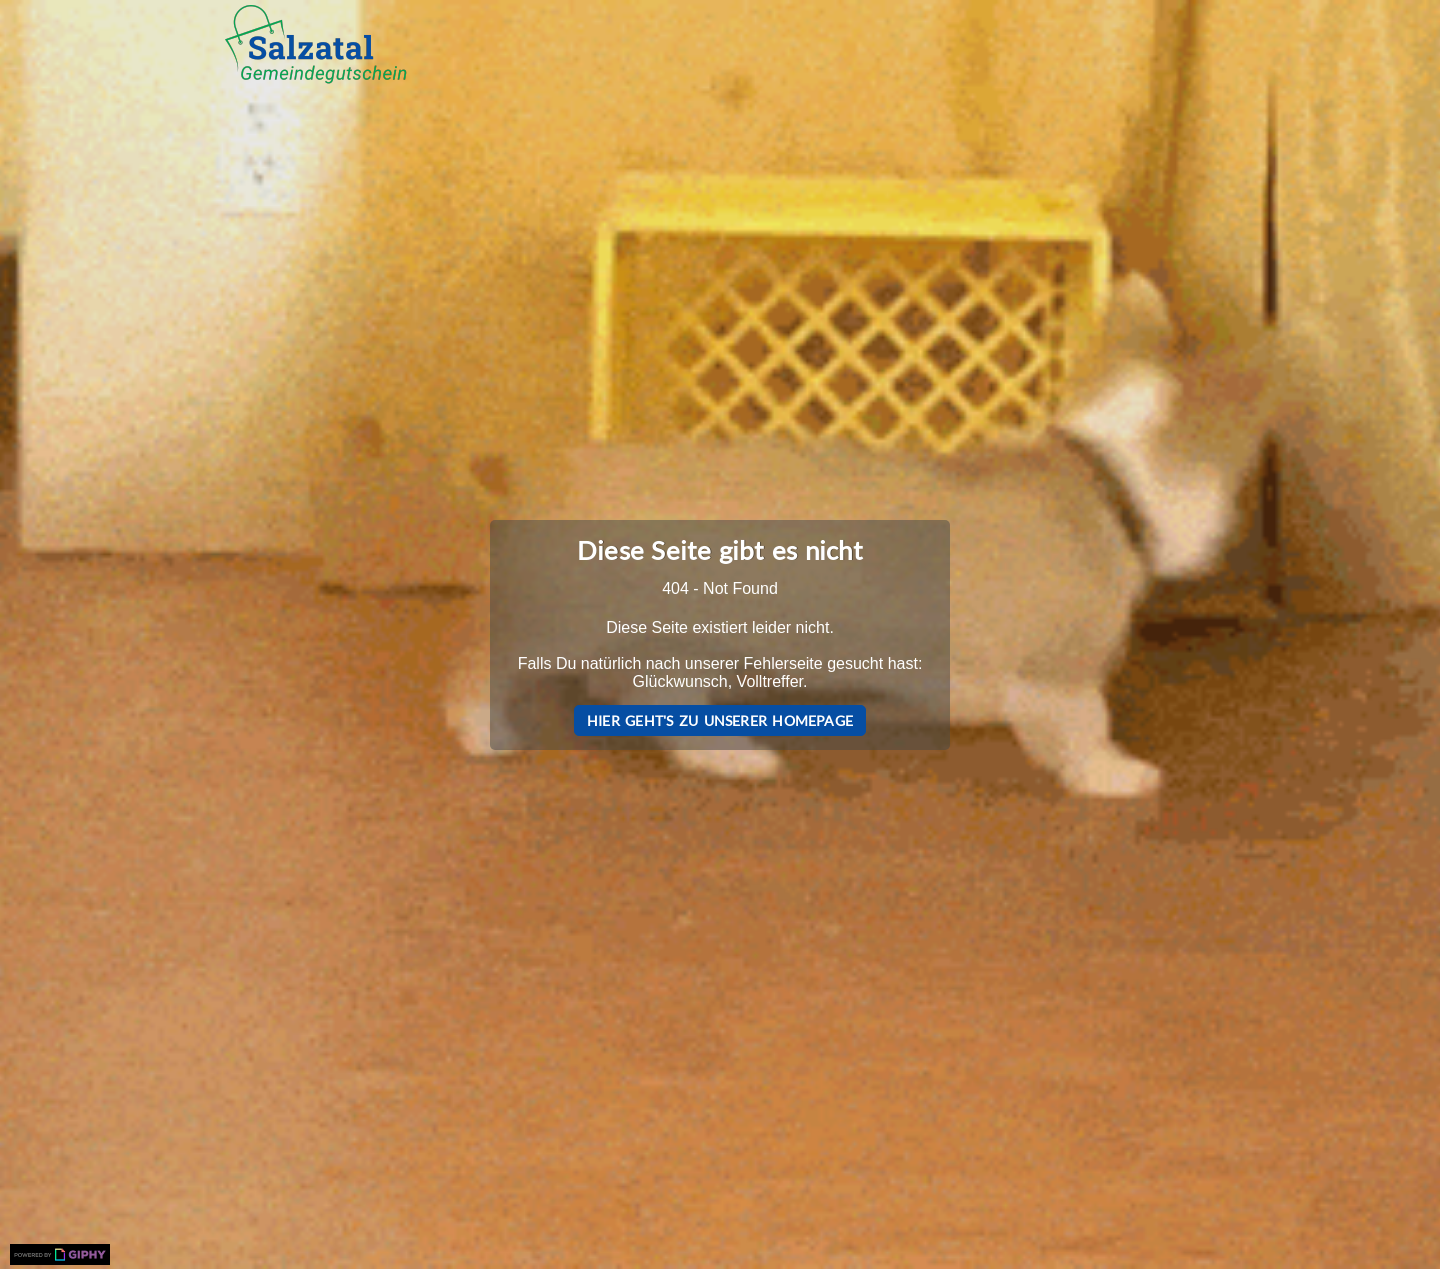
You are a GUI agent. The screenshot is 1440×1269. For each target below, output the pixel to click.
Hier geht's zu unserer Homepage (720, 720)
